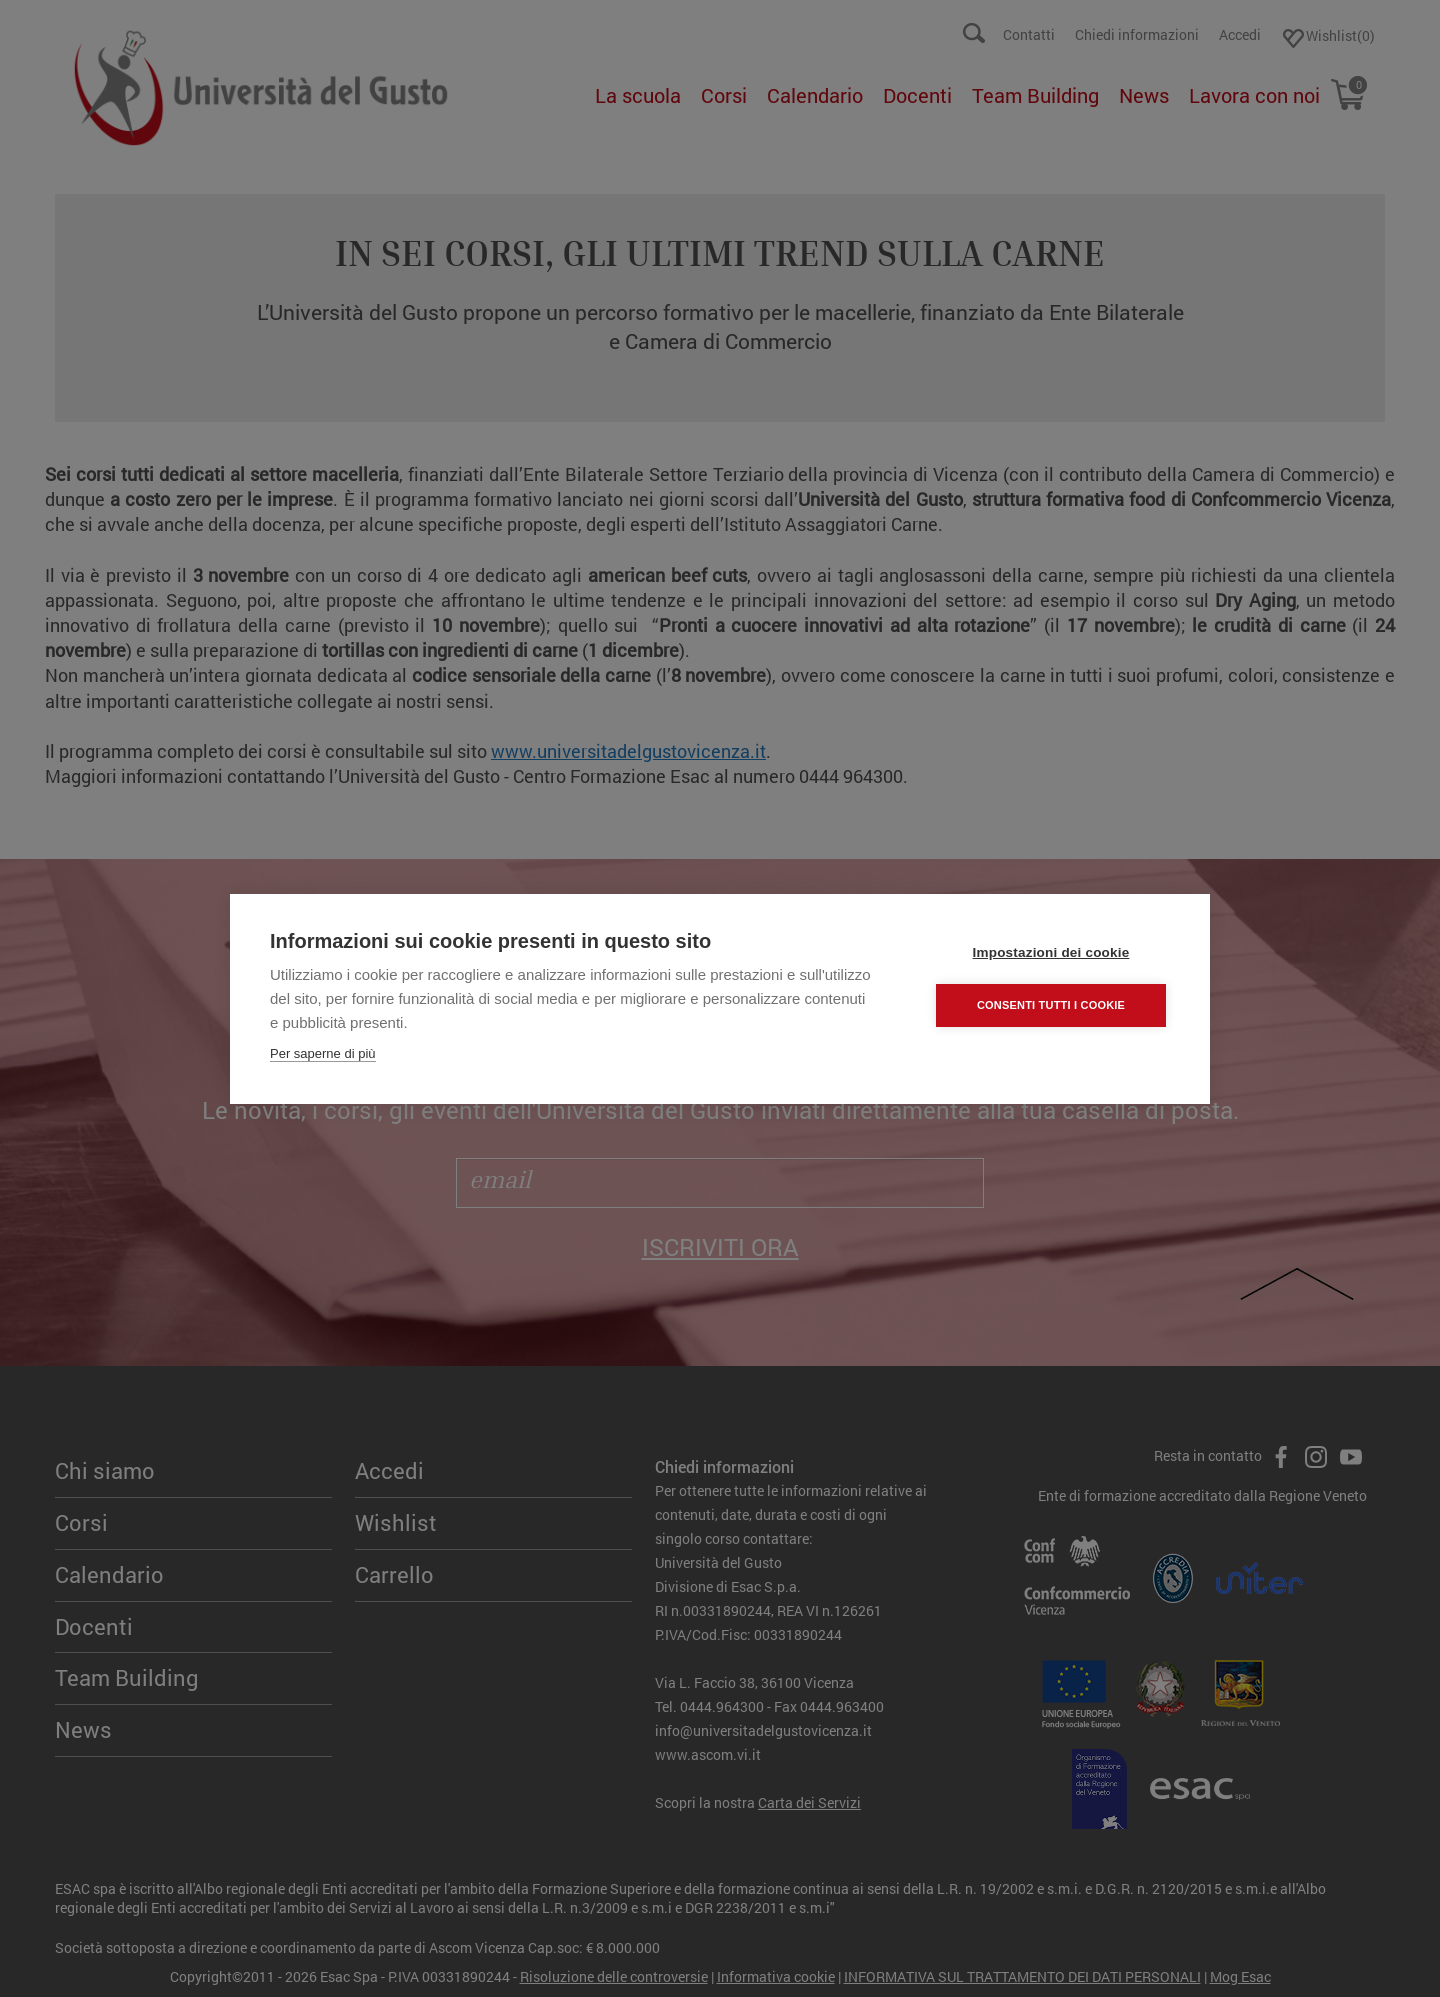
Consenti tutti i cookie (1051, 1005)
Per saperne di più (323, 1053)
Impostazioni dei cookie (1051, 952)
